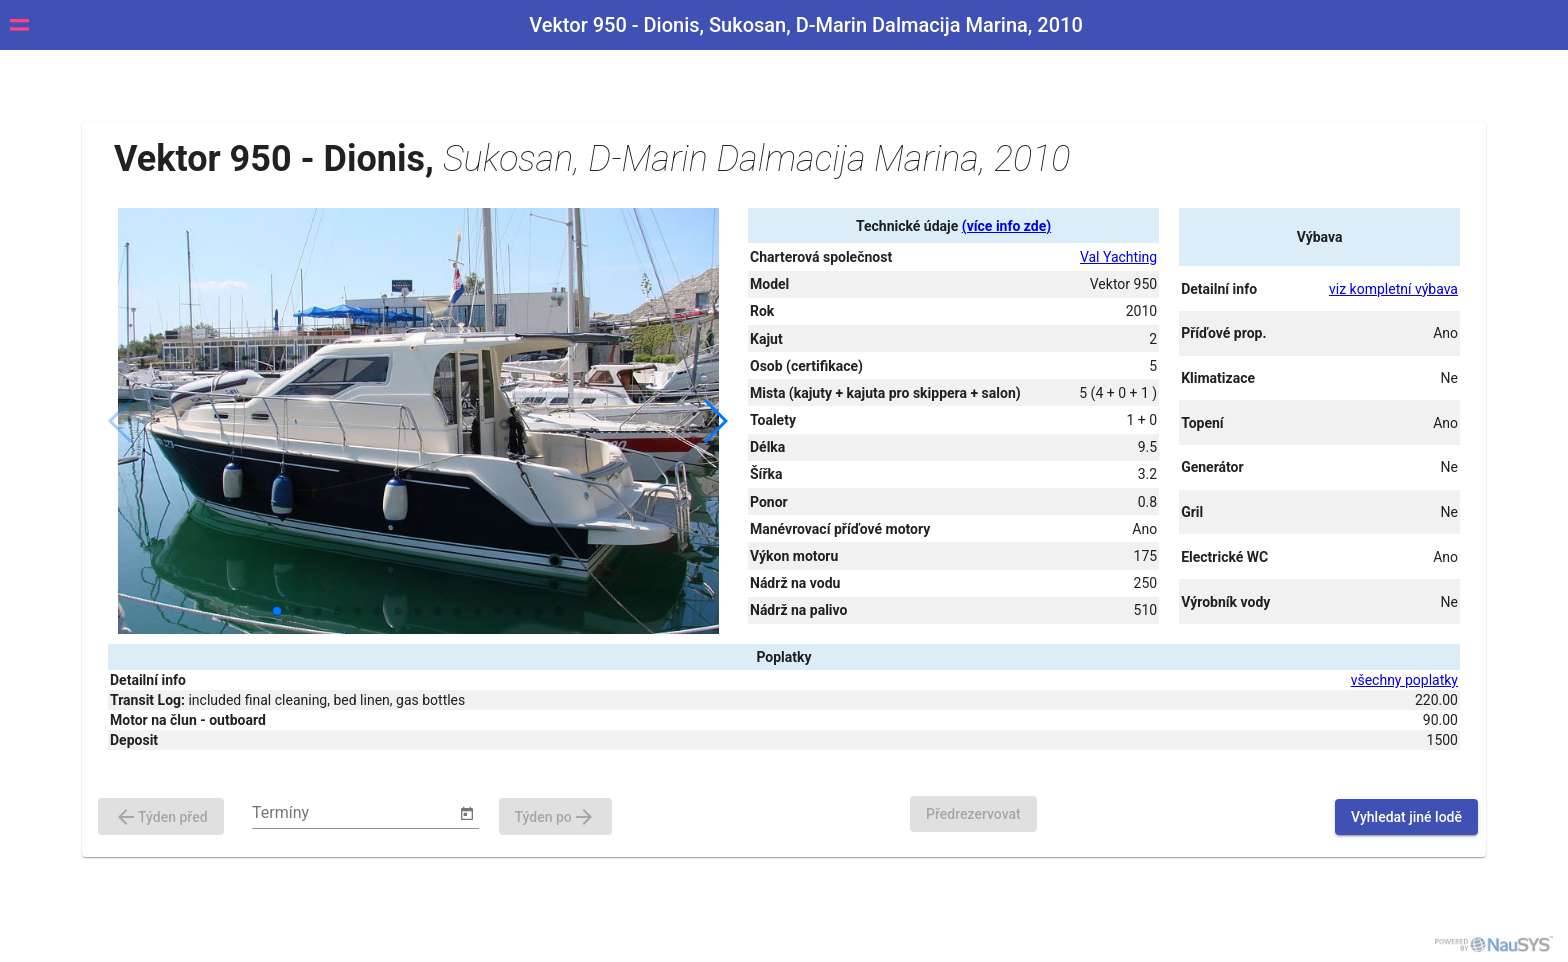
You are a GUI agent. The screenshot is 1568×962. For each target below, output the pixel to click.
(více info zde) (1006, 226)
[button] (714, 421)
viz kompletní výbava (1393, 289)
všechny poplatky (1404, 680)
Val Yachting (1118, 257)
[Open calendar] (467, 814)
